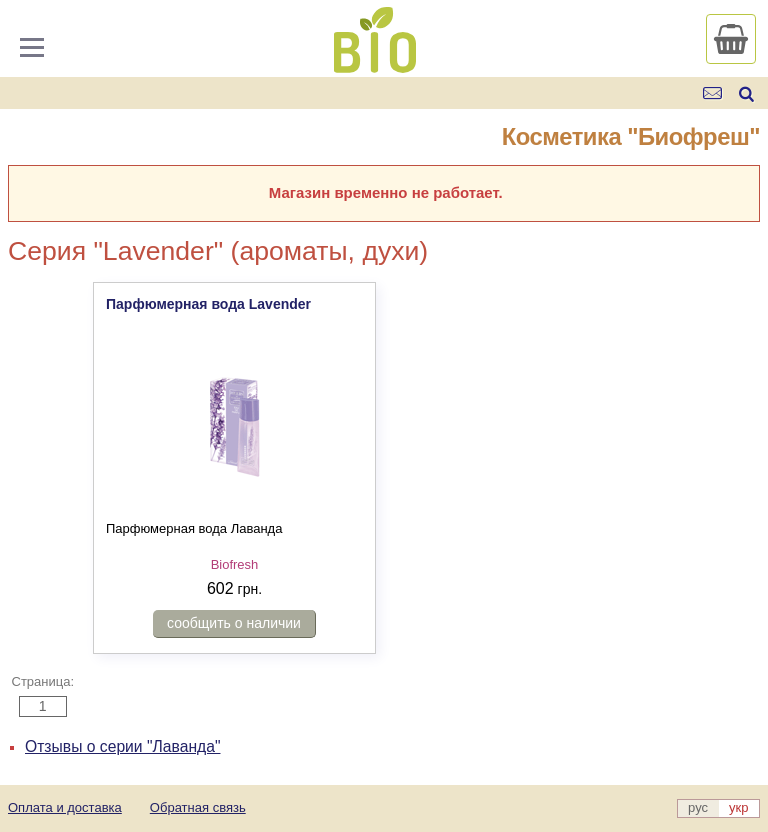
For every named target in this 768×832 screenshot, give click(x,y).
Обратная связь (198, 807)
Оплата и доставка (65, 807)
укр (738, 807)
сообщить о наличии (234, 623)
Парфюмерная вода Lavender (208, 304)
